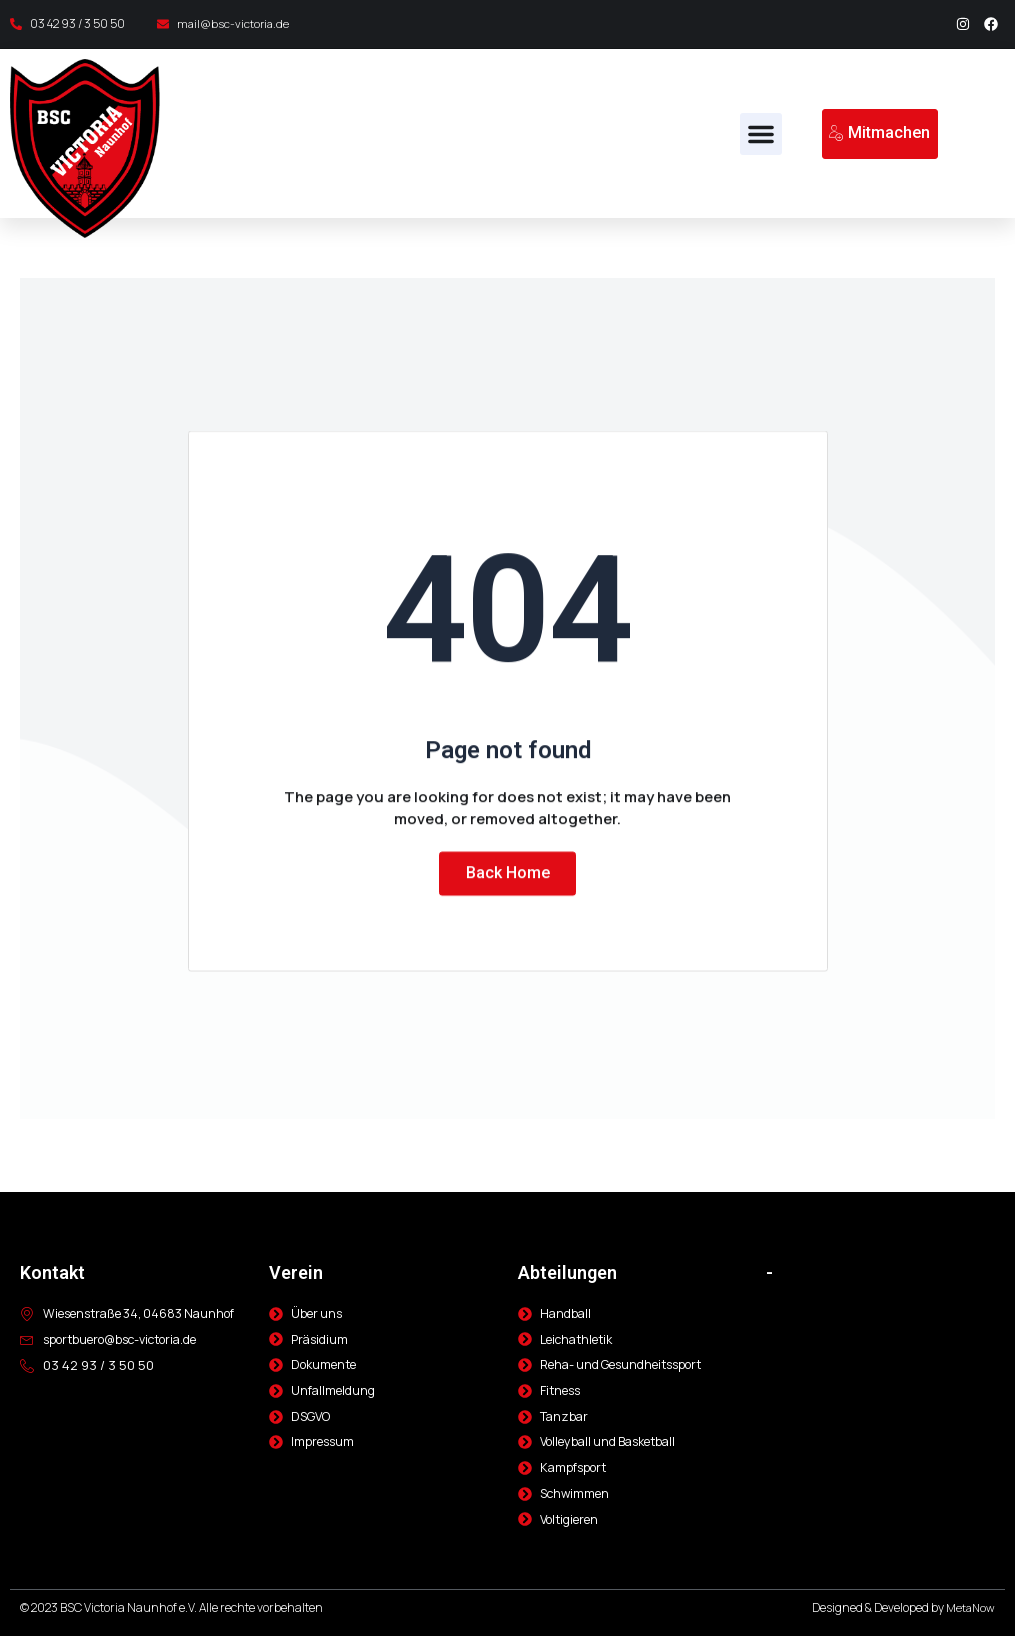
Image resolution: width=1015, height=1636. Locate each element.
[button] (761, 134)
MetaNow (969, 1608)
